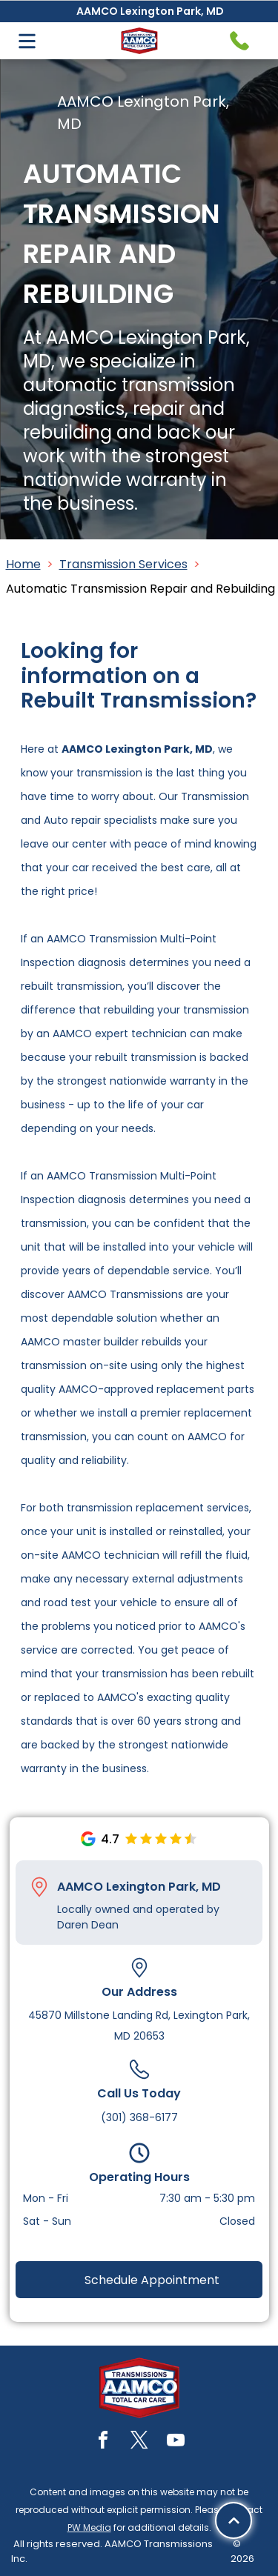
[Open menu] (27, 41)
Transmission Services (123, 564)
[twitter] (139, 2442)
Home (23, 564)
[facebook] (103, 2442)
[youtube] (175, 2442)
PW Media (89, 2527)
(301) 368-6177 (139, 2117)
